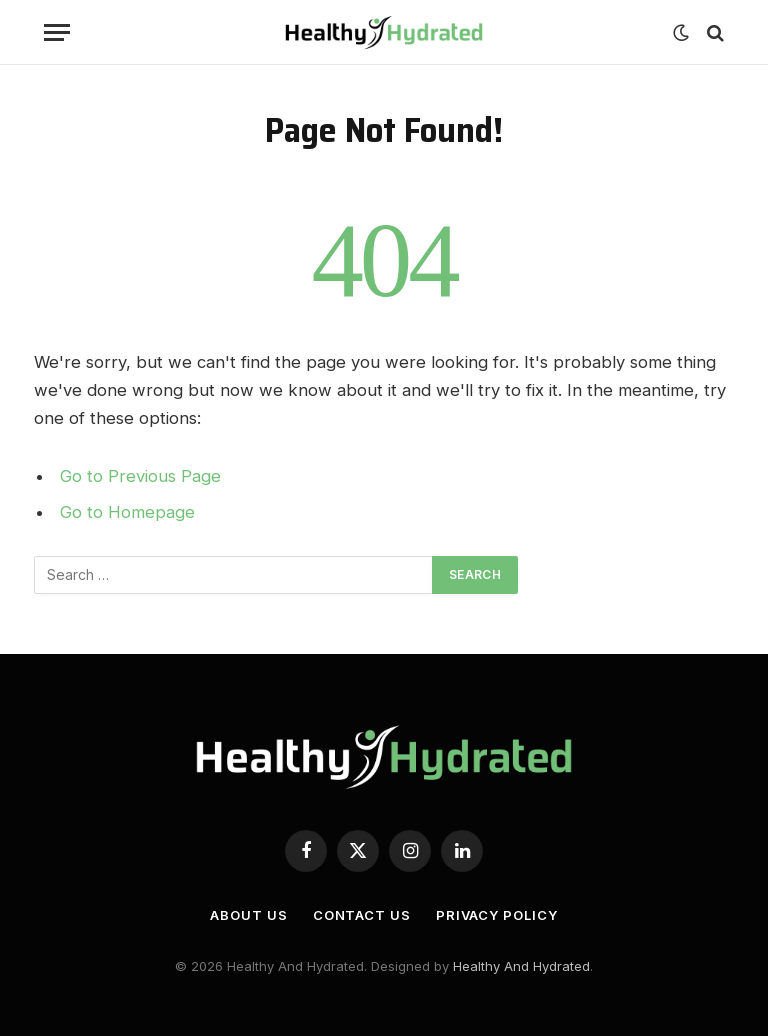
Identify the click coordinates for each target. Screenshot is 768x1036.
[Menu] (57, 32)
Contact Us (362, 915)
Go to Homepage (127, 512)
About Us (248, 915)
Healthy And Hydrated (521, 966)
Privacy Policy (497, 915)
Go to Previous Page (140, 476)
